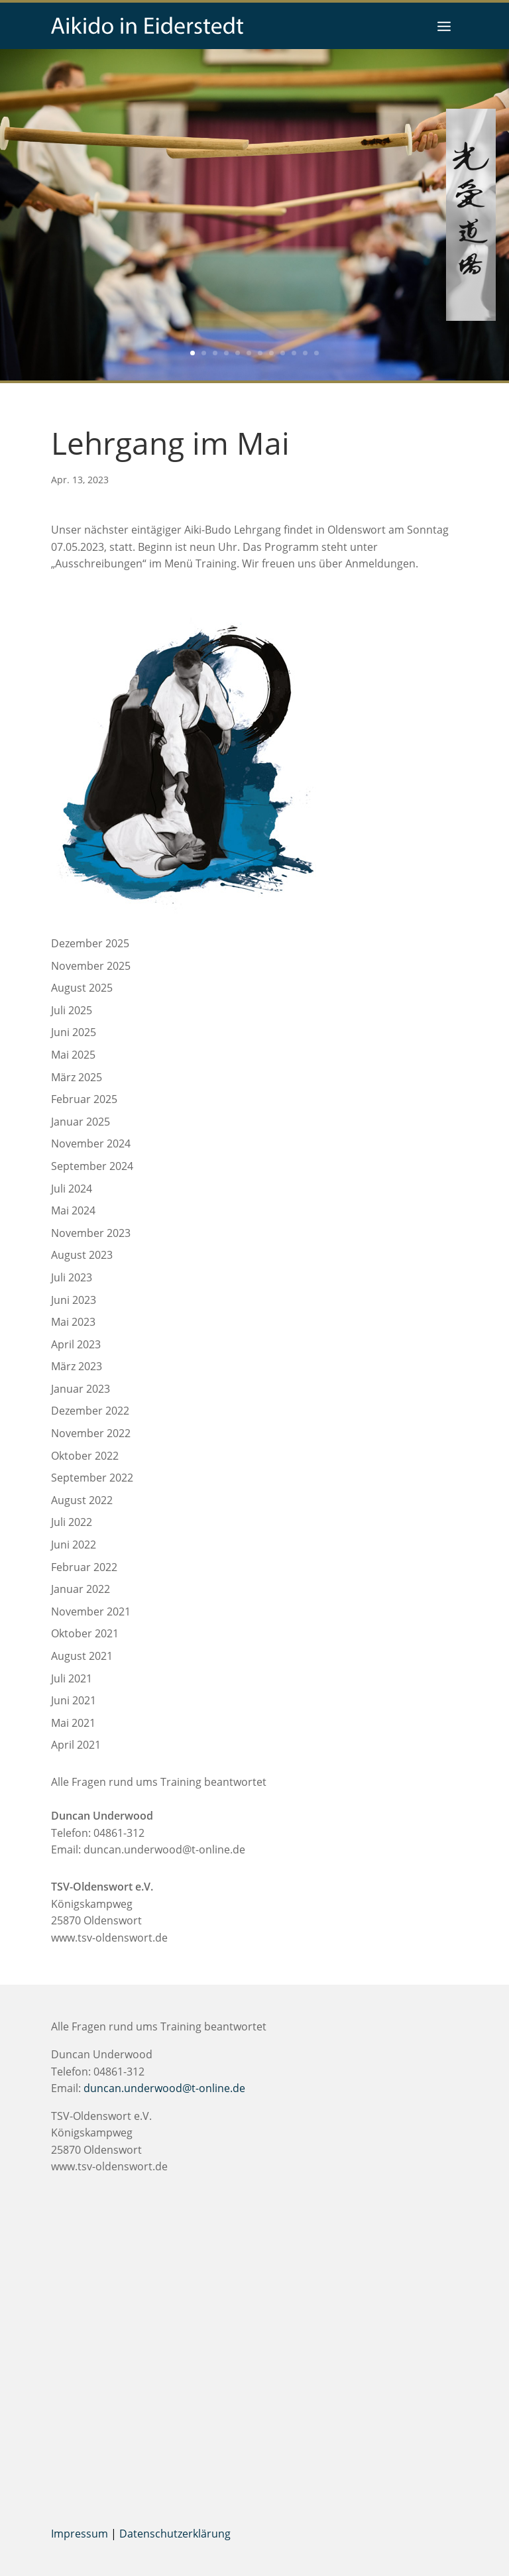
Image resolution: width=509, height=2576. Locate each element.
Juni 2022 (73, 1544)
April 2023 (76, 1344)
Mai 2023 (73, 1322)
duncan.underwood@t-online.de (164, 1849)
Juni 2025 (73, 1032)
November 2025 (91, 966)
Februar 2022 (84, 1567)
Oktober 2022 (85, 1455)
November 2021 (91, 1611)
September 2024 (92, 1166)
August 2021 (82, 1656)
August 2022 (82, 1500)
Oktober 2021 (85, 1633)
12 (316, 353)
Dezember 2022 (90, 1410)
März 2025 (76, 1077)
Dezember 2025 (90, 943)
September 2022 (92, 1477)
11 (305, 353)
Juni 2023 (73, 1300)
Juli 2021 (71, 1678)
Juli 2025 (71, 1010)
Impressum (79, 2533)
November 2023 (91, 1233)
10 (294, 353)
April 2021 (76, 1744)
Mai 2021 (73, 1723)
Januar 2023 (80, 1388)
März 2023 (76, 1366)
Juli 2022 (71, 1522)
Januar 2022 (80, 1589)
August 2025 (82, 987)
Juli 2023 (71, 1277)
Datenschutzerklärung (175, 2533)
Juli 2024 (71, 1188)
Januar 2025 (80, 1121)
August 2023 (82, 1255)
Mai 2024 (73, 1210)
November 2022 (91, 1433)
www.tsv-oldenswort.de (109, 1937)
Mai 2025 (73, 1054)
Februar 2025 (84, 1099)
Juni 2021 (73, 1700)
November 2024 (91, 1143)
